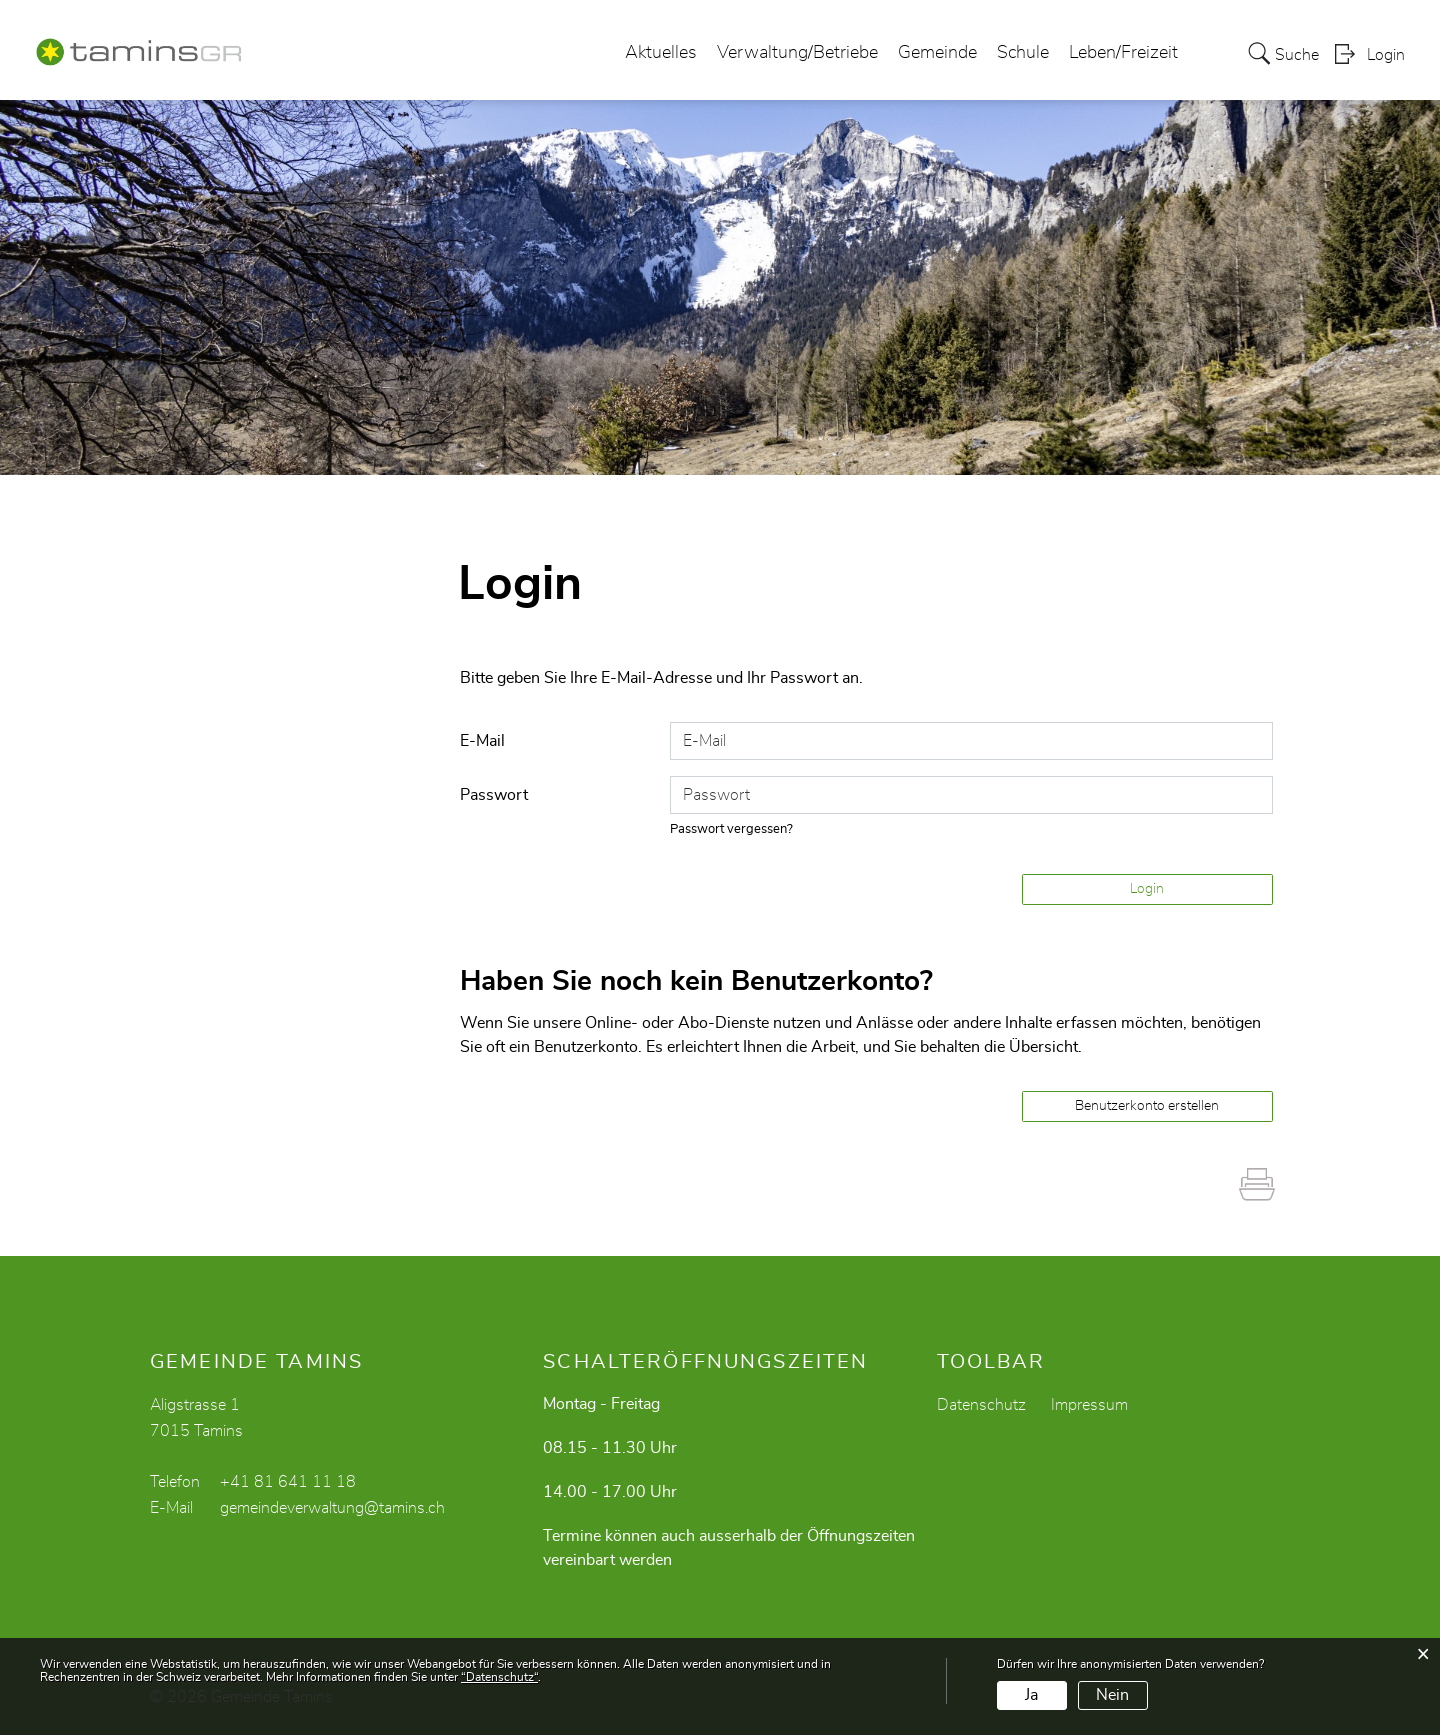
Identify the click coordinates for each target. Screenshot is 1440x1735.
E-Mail (482, 741)
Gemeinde (937, 54)
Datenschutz (981, 1405)
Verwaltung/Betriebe (797, 54)
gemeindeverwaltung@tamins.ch (332, 1508)
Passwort (494, 795)
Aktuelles (661, 54)
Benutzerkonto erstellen (1147, 1106)
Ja (1031, 1695)
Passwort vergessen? (732, 829)
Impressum (1089, 1405)
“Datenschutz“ (499, 1677)
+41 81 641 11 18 (288, 1482)
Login (1386, 56)
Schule (1023, 54)
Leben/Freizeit (1123, 54)
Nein (1112, 1695)
